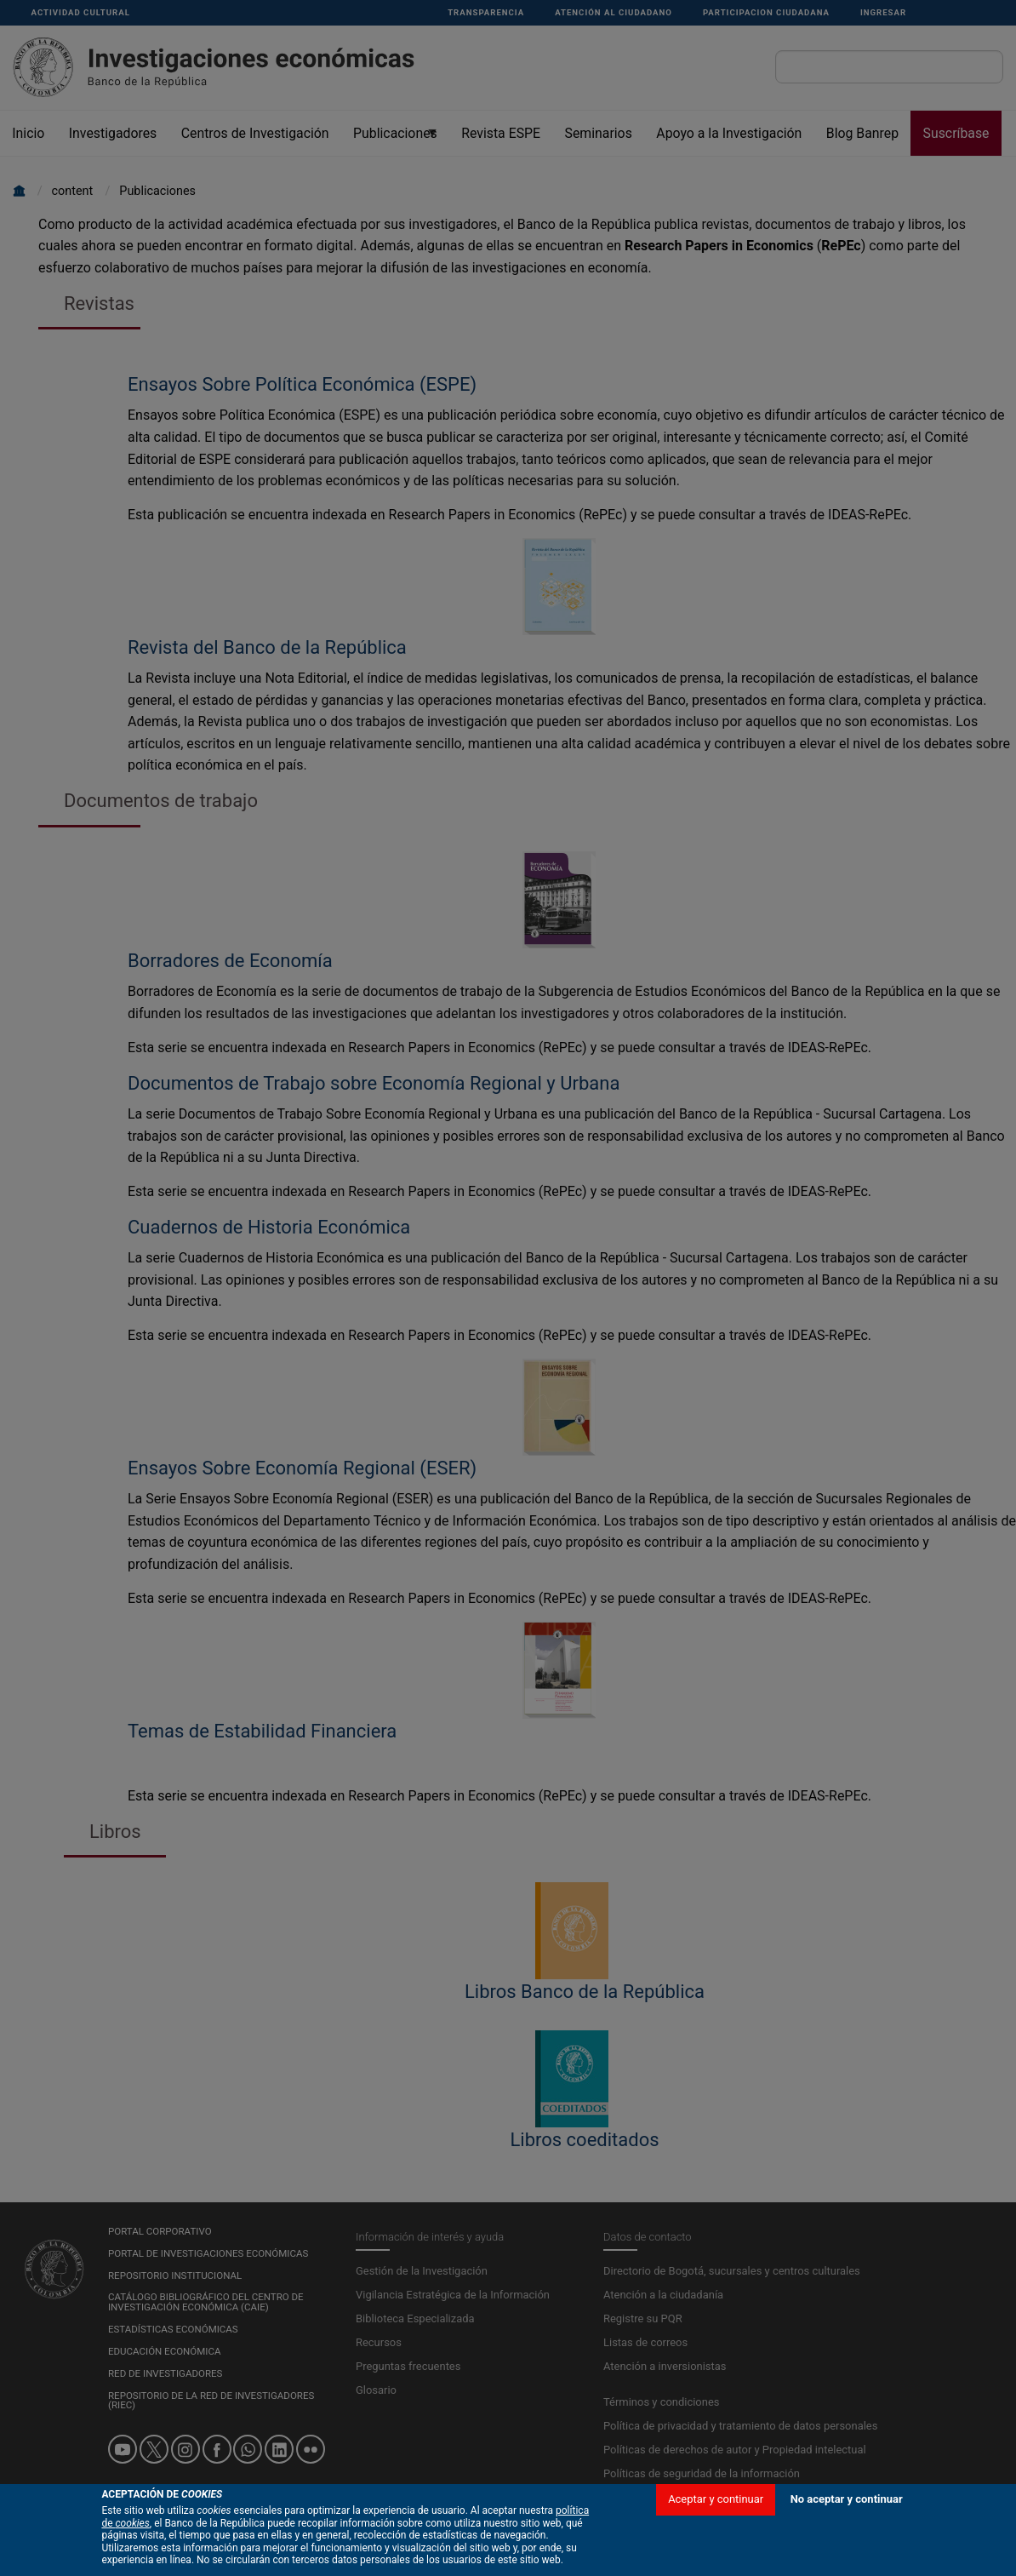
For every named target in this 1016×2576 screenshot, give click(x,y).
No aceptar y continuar (847, 2521)
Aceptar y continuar (715, 2521)
